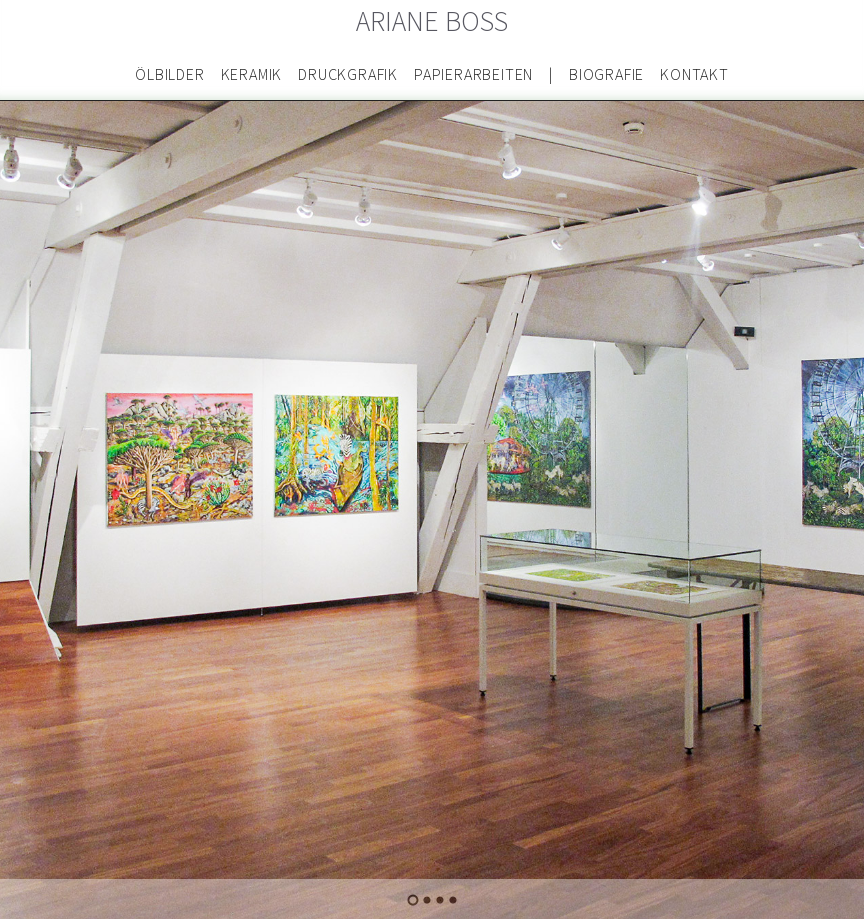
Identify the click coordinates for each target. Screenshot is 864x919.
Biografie (606, 75)
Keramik (252, 75)
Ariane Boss (432, 22)
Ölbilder (169, 75)
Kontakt (694, 75)
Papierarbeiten (473, 75)
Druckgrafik (348, 75)
